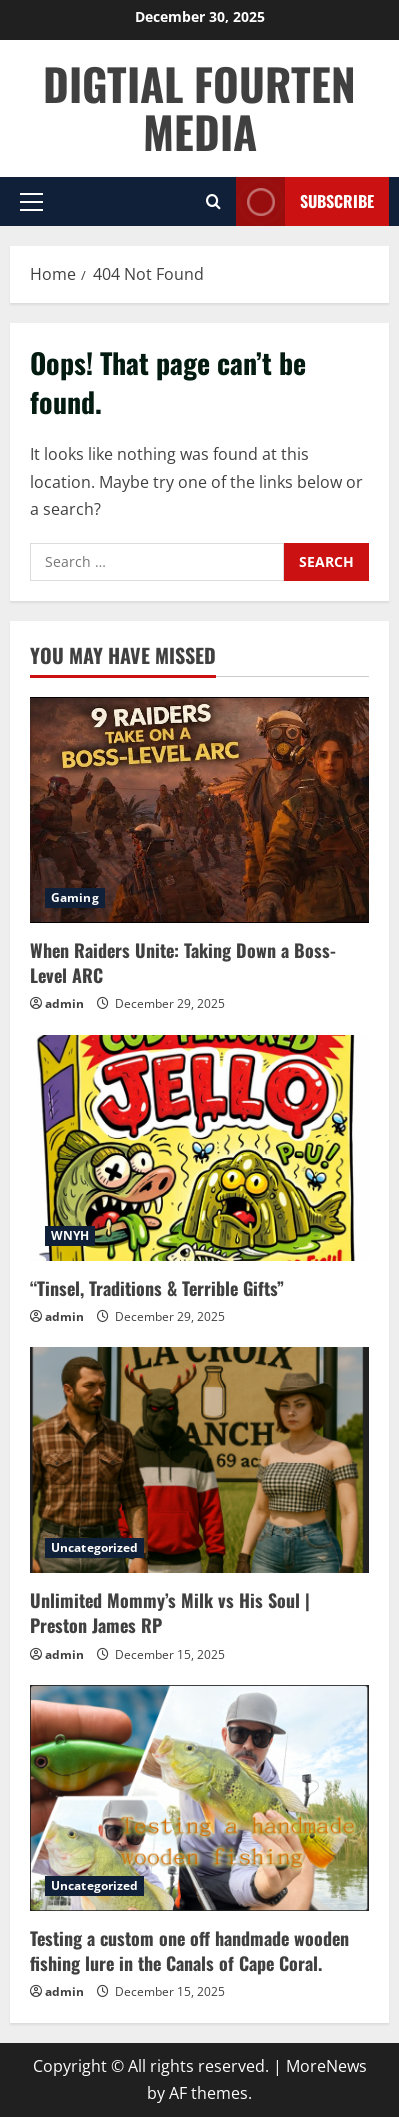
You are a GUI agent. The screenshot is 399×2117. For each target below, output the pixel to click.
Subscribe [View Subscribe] (305, 201)
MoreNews (326, 2066)
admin (64, 1003)
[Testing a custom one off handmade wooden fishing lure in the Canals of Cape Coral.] (199, 1798)
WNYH (70, 1235)
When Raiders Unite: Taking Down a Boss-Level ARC (183, 962)
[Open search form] (213, 201)
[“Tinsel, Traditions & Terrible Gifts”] (199, 1148)
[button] (31, 201)
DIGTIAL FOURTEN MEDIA (199, 107)
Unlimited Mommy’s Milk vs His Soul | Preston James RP (170, 1612)
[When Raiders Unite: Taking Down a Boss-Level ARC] (199, 810)
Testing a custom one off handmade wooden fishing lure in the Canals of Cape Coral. (189, 1950)
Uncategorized (94, 1547)
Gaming (75, 897)
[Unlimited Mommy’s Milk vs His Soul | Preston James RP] (199, 1460)
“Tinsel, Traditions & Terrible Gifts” (157, 1288)
